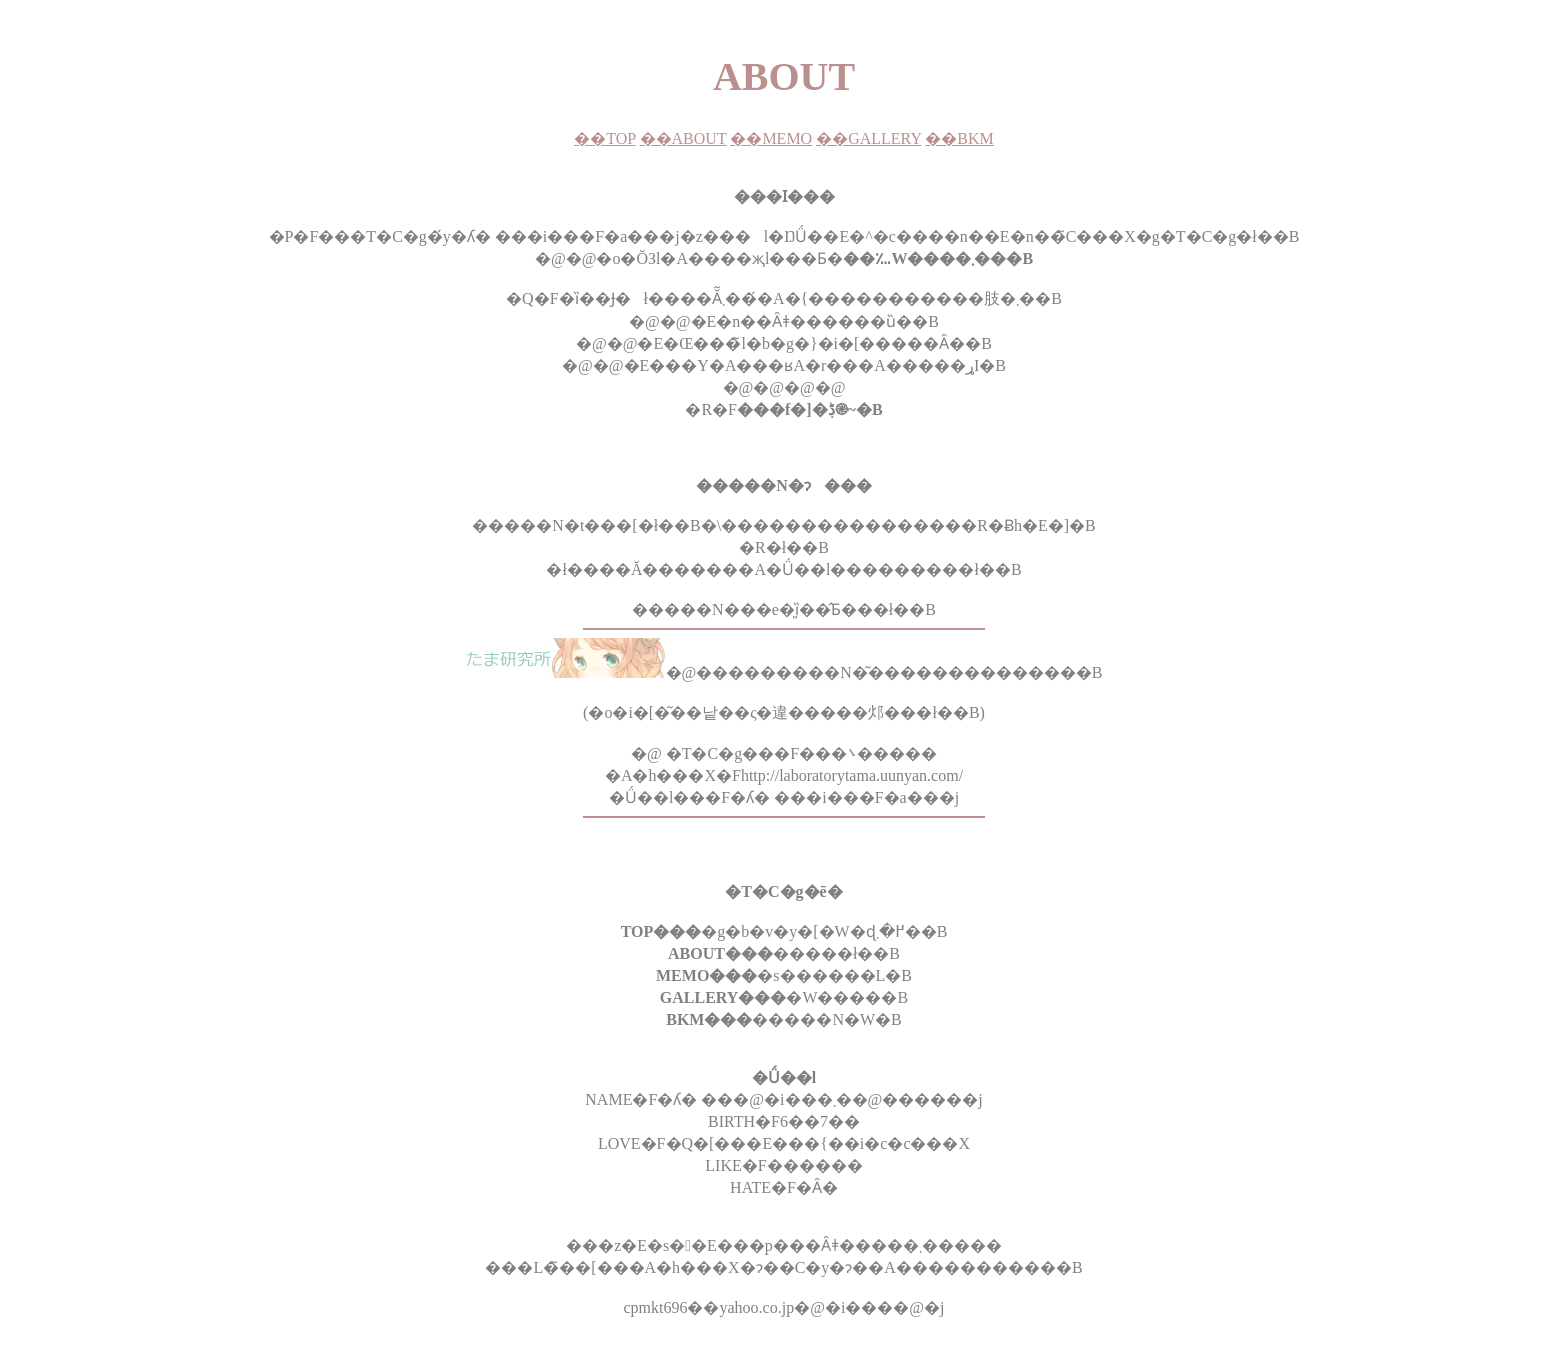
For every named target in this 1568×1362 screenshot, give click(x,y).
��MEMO (771, 138)
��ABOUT (683, 138)
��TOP (604, 138)
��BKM (959, 138)
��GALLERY (868, 138)
